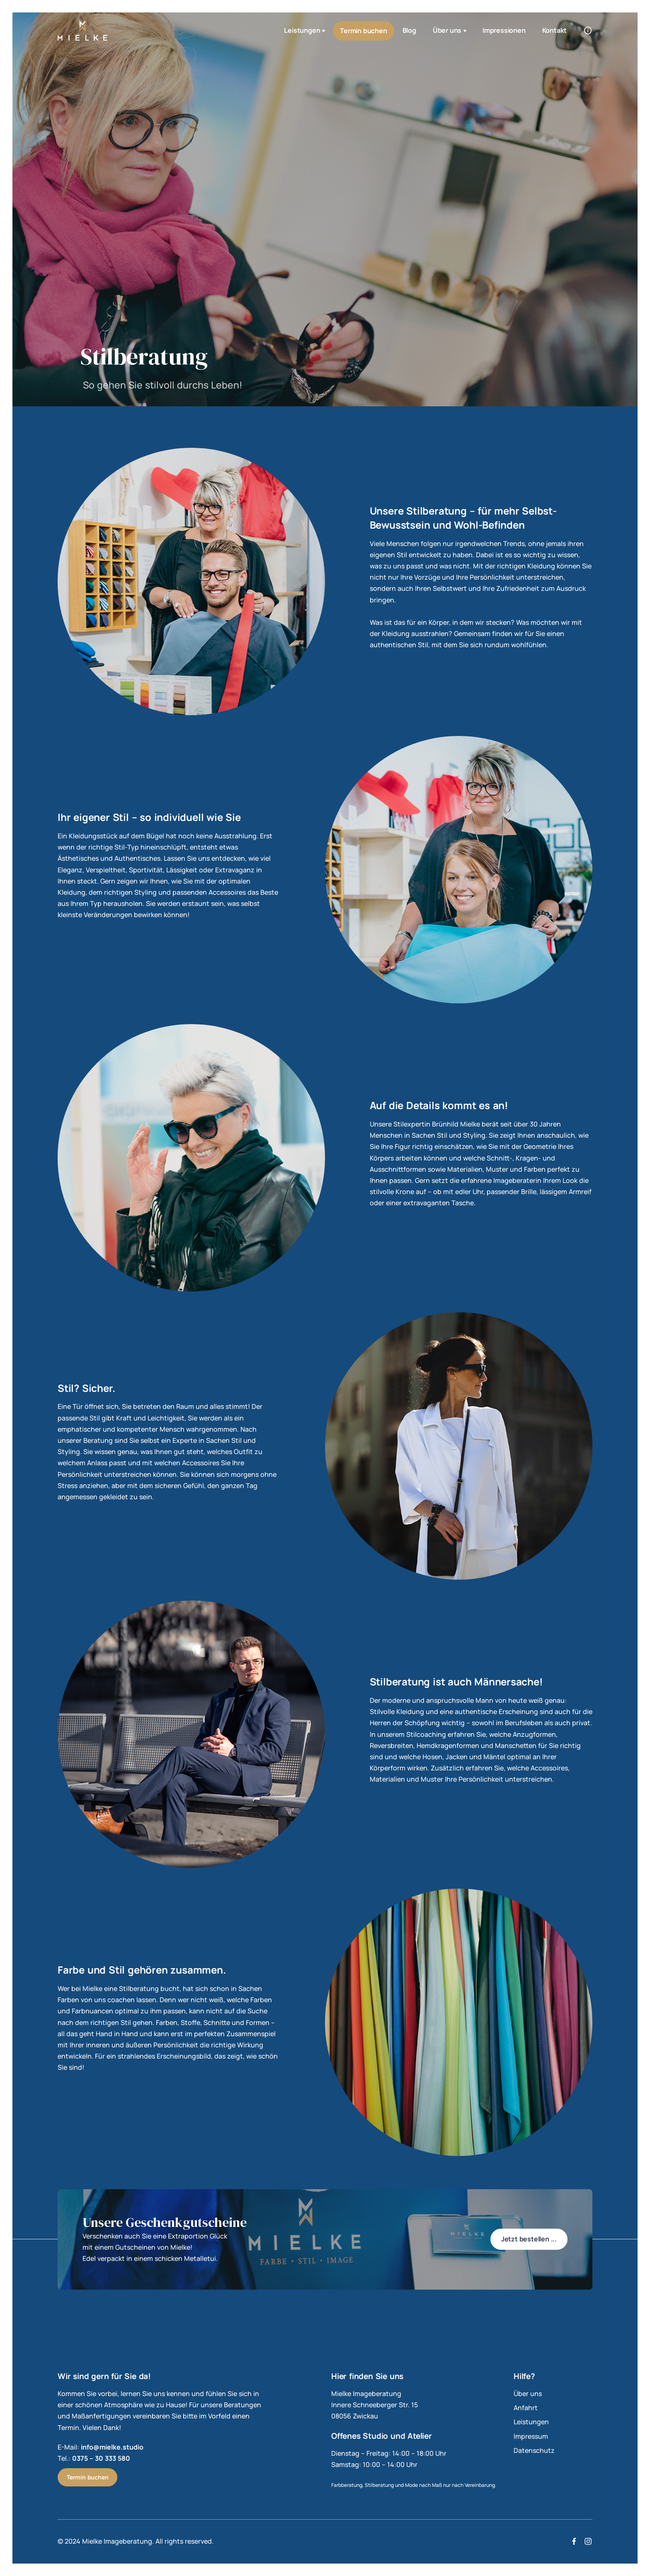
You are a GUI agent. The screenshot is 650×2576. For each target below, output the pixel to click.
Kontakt (554, 30)
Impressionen (504, 30)
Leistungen (305, 31)
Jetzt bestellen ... (529, 2238)
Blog (409, 30)
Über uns (450, 31)
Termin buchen (363, 30)
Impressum (531, 2436)
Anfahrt (526, 2407)
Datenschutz (534, 2450)
